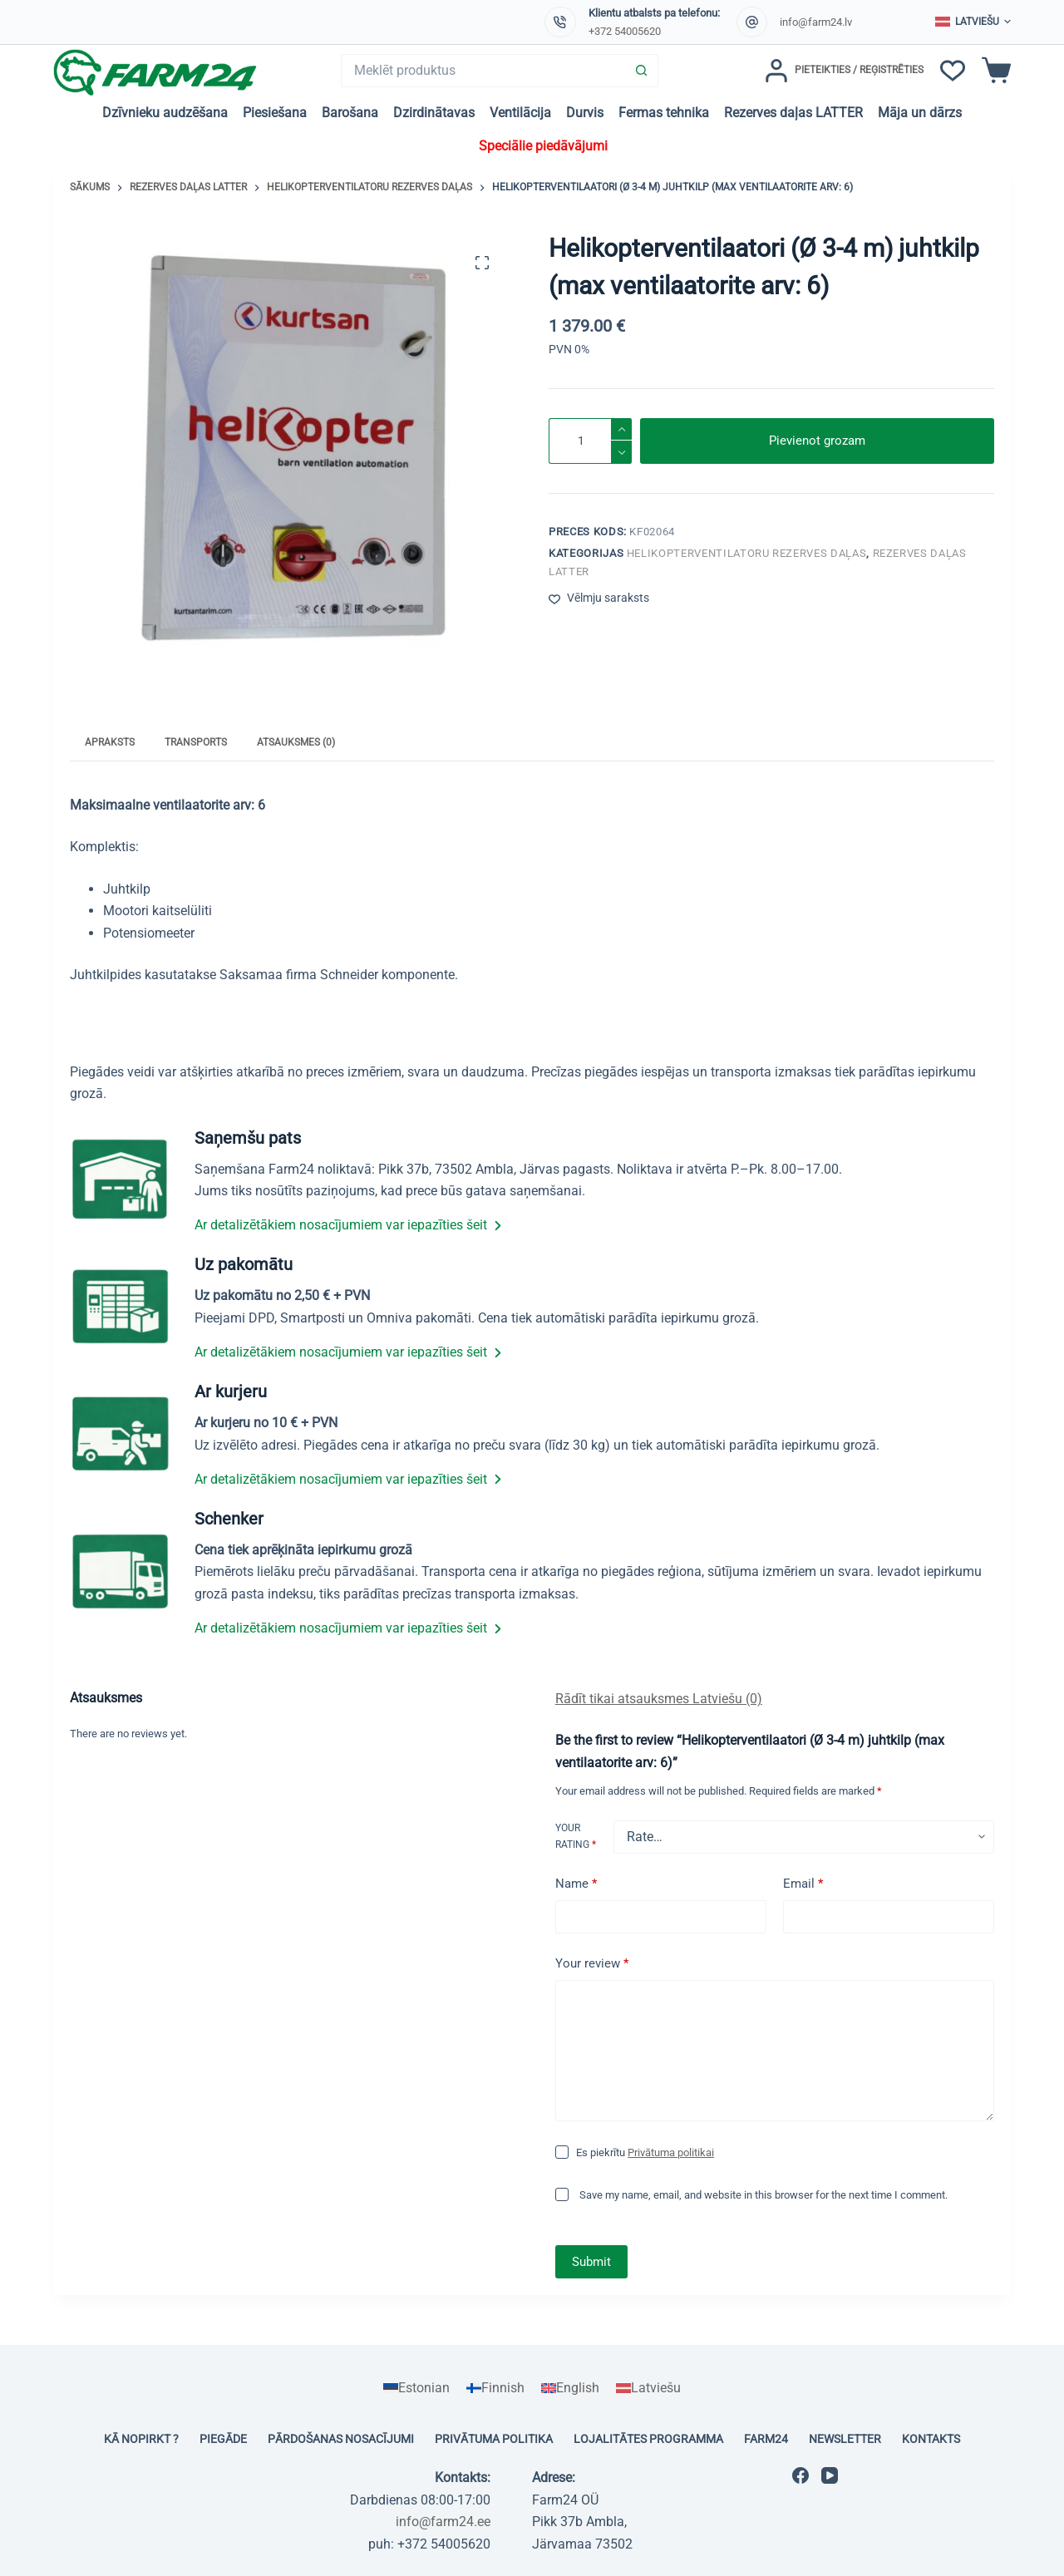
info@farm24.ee (443, 2521)
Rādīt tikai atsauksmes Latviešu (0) (658, 1699)
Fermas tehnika (663, 113)
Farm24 (766, 2438)
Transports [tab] (196, 742)
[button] (973, 22)
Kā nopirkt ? (141, 2438)
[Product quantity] (590, 441)
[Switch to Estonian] (416, 2388)
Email (803, 1884)
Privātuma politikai (671, 2152)
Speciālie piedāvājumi (543, 146)
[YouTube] (829, 2475)
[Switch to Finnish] (495, 2388)
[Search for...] (483, 70)
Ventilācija (520, 113)
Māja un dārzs (920, 113)
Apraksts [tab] (110, 742)
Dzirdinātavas (434, 113)
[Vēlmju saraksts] (952, 70)
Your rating (575, 1836)
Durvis (584, 113)
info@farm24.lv (816, 22)
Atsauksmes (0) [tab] (296, 742)
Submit (591, 2261)
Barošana (350, 113)
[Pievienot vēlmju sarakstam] (599, 598)
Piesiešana (275, 113)
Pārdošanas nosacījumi (341, 2438)
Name (576, 1884)
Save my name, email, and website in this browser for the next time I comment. (763, 2195)
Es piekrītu (645, 2152)
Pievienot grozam (817, 440)
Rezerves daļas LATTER (793, 113)
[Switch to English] (570, 2388)
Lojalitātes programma (648, 2438)
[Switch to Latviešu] (648, 2388)
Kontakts (931, 2438)
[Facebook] (800, 2475)
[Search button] (641, 70)
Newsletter (845, 2438)
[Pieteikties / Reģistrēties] (844, 70)
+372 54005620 (625, 31)
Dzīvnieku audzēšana (165, 113)
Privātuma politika (494, 2438)
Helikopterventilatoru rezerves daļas (746, 553)
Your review (591, 1963)
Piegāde (223, 2438)
